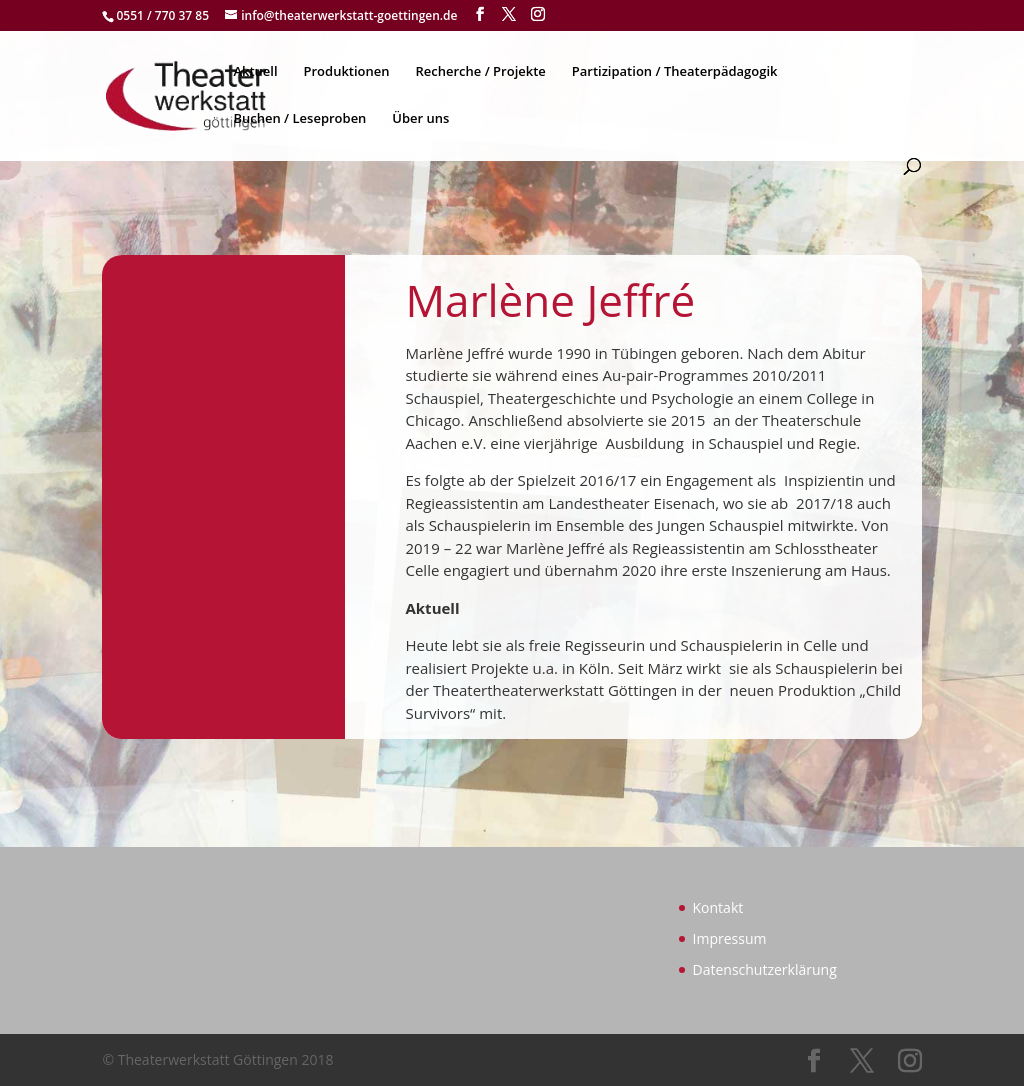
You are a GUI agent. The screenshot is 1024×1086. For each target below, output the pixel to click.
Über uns (420, 119)
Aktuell (255, 72)
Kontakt (718, 907)
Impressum (730, 938)
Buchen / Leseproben (299, 119)
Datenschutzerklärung (765, 969)
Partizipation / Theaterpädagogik (675, 72)
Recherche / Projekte (480, 72)
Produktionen (347, 72)
